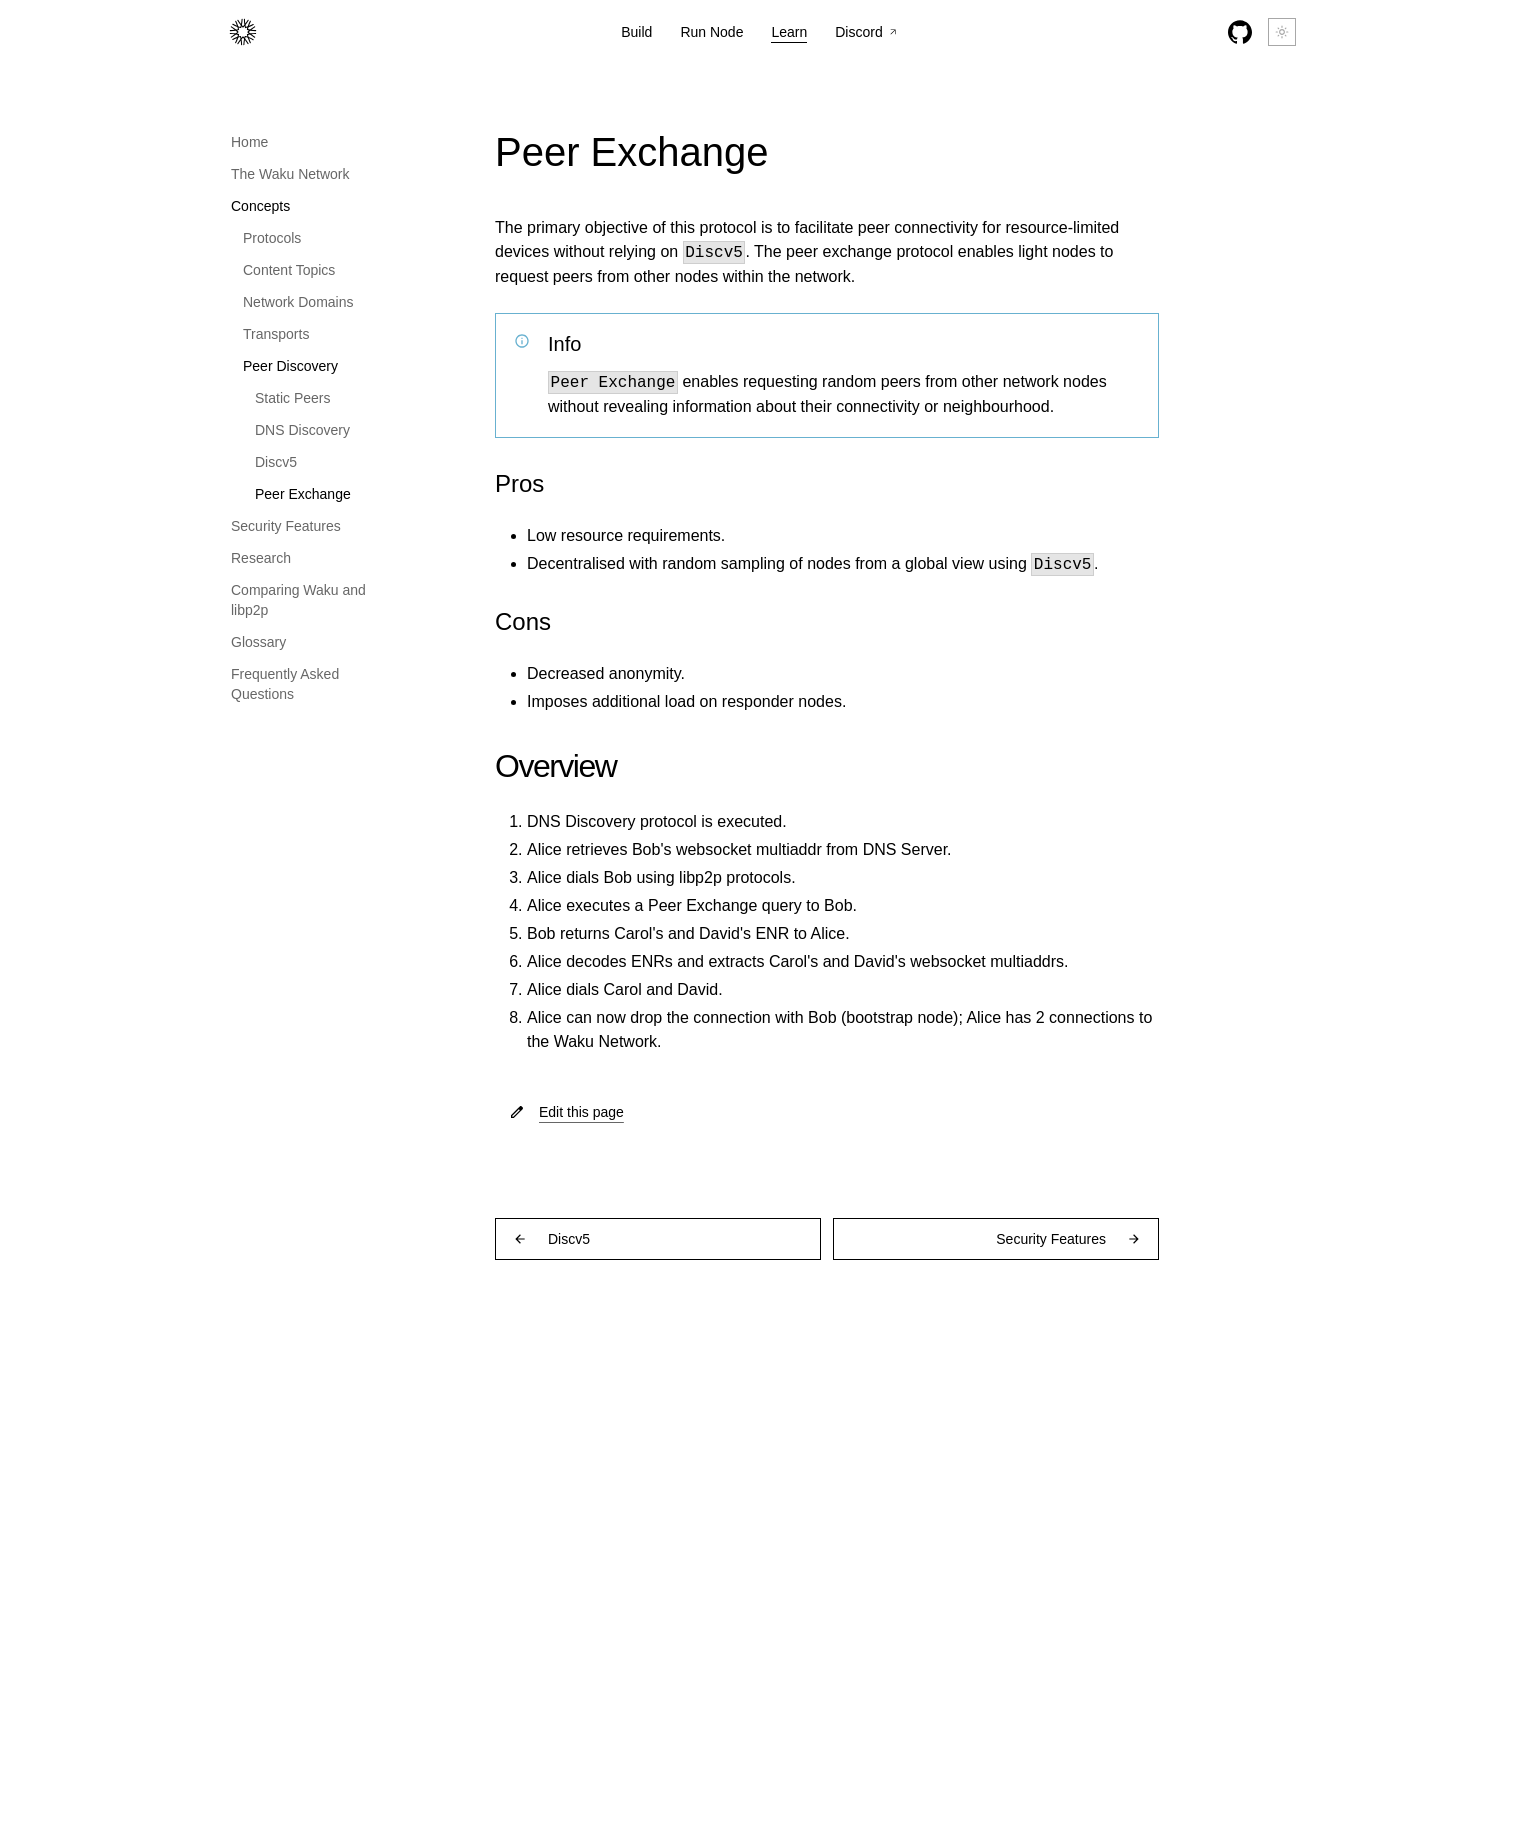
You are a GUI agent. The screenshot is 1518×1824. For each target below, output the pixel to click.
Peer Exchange (303, 494)
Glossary (258, 642)
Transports (276, 334)
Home (249, 142)
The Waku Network (290, 174)
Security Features (286, 526)
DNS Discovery (302, 430)
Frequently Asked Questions (285, 684)
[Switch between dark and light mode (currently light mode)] (1282, 32)
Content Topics (289, 270)
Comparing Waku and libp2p (298, 600)
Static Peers (292, 398)
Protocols (272, 238)
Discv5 (276, 462)
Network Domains (298, 302)
